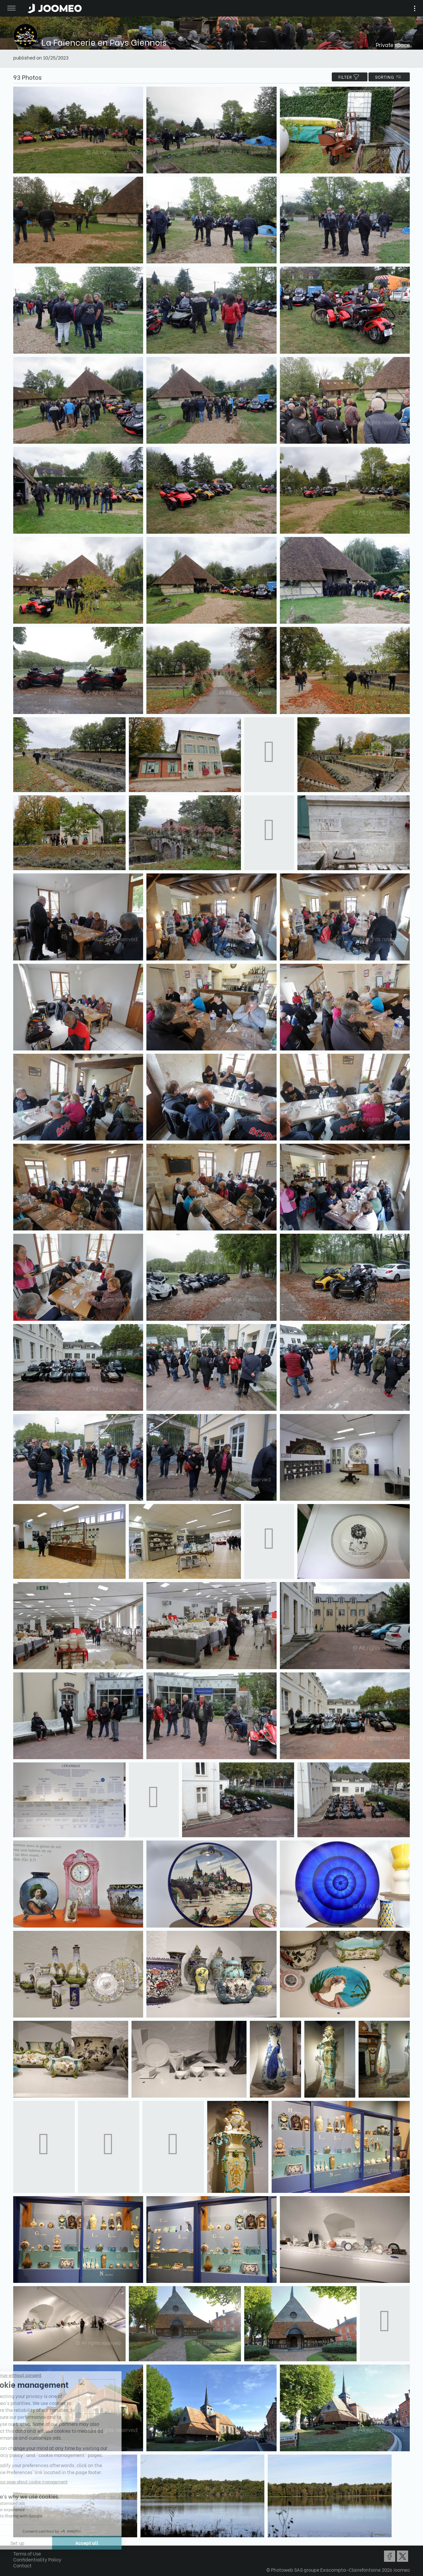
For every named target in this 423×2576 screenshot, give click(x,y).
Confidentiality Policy (37, 2559)
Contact (22, 2565)
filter (349, 77)
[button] (17, 2542)
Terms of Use (27, 2553)
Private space (393, 44)
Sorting (389, 77)
